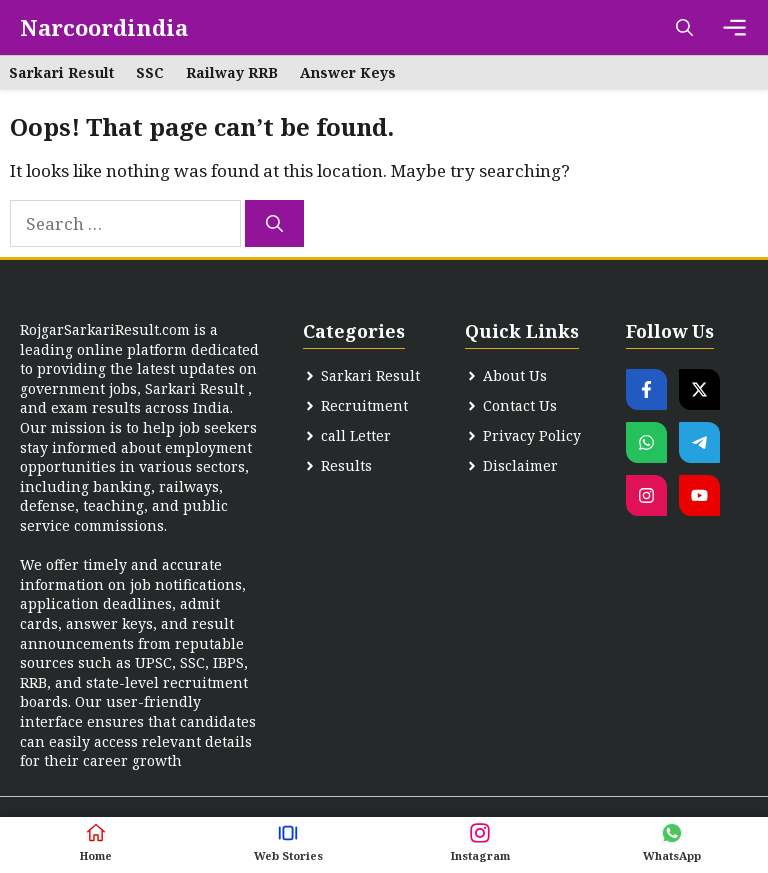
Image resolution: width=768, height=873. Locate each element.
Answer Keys (348, 72)
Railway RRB (232, 72)
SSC (150, 72)
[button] (684, 27)
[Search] (274, 224)
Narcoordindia (104, 27)
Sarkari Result (61, 72)
